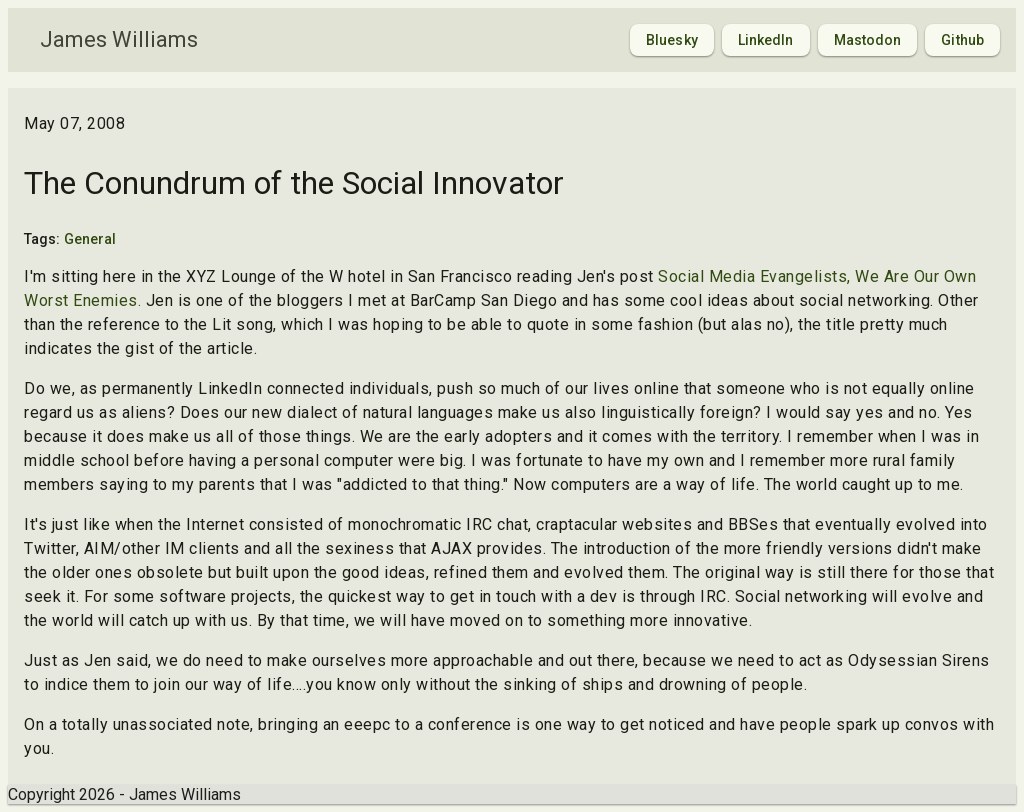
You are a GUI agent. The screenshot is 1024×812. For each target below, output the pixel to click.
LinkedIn (766, 40)
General (90, 239)
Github (962, 40)
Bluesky (672, 40)
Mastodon (868, 40)
